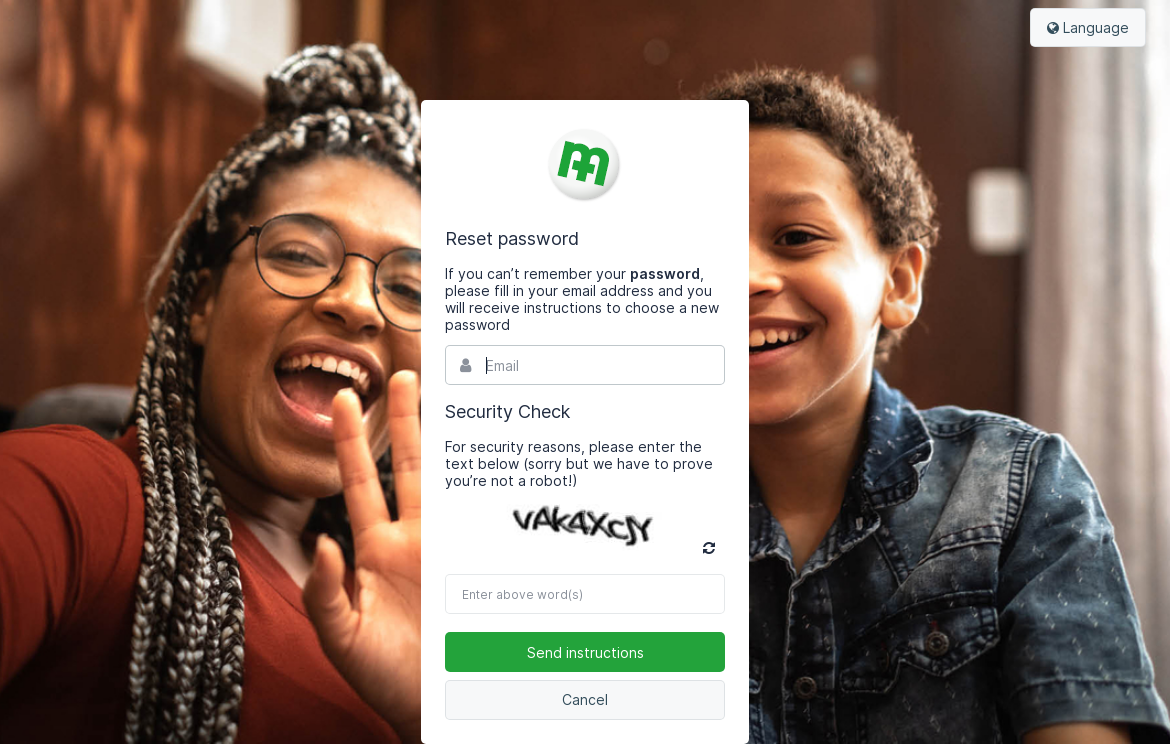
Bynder (585, 164)
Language (1088, 27)
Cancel (585, 699)
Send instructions (585, 652)
